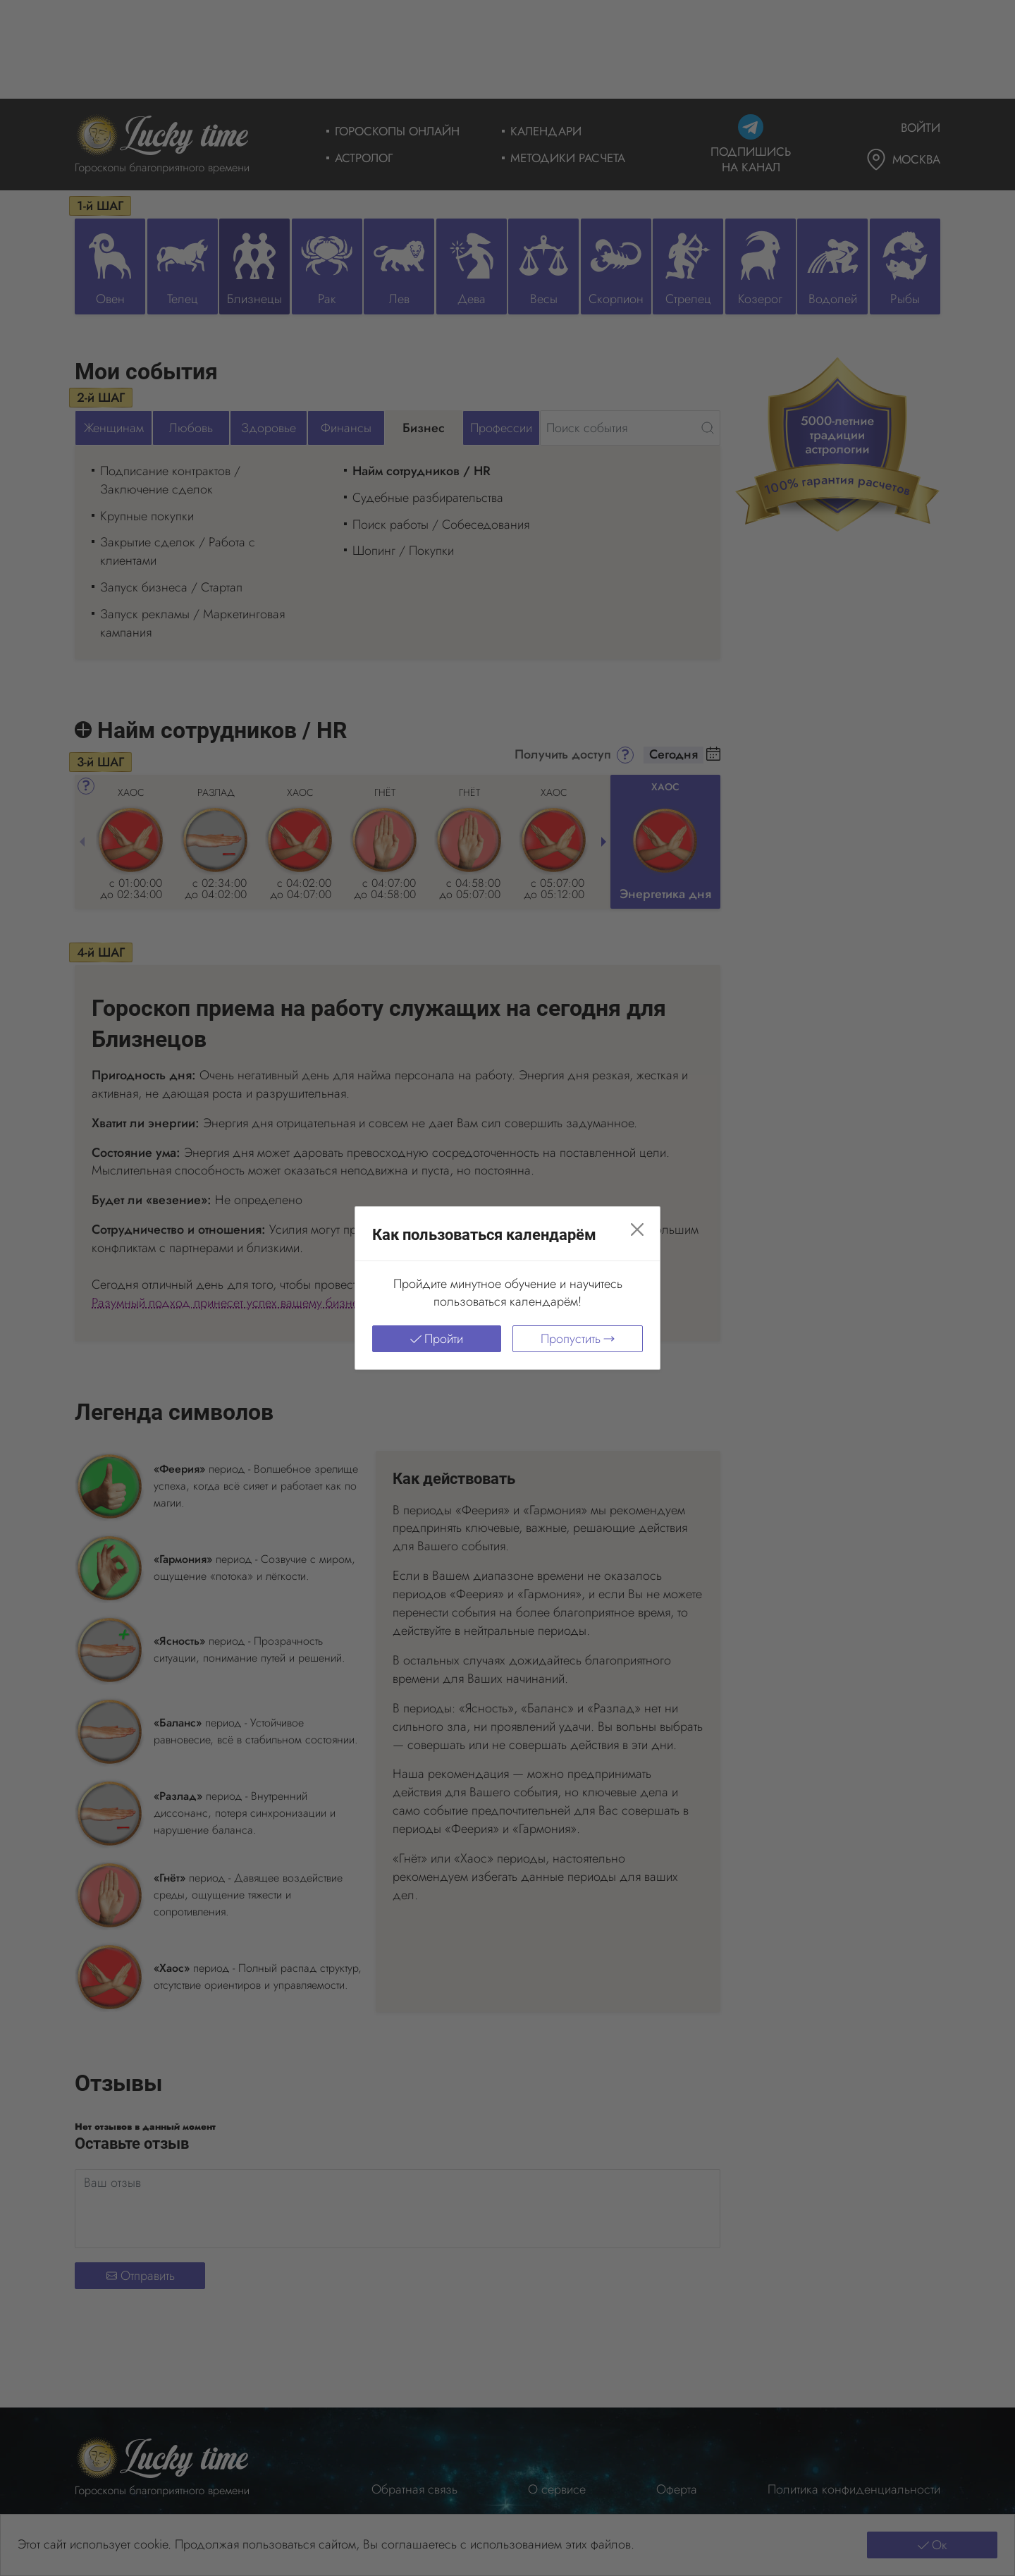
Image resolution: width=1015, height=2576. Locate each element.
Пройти (436, 1339)
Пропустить (578, 1339)
